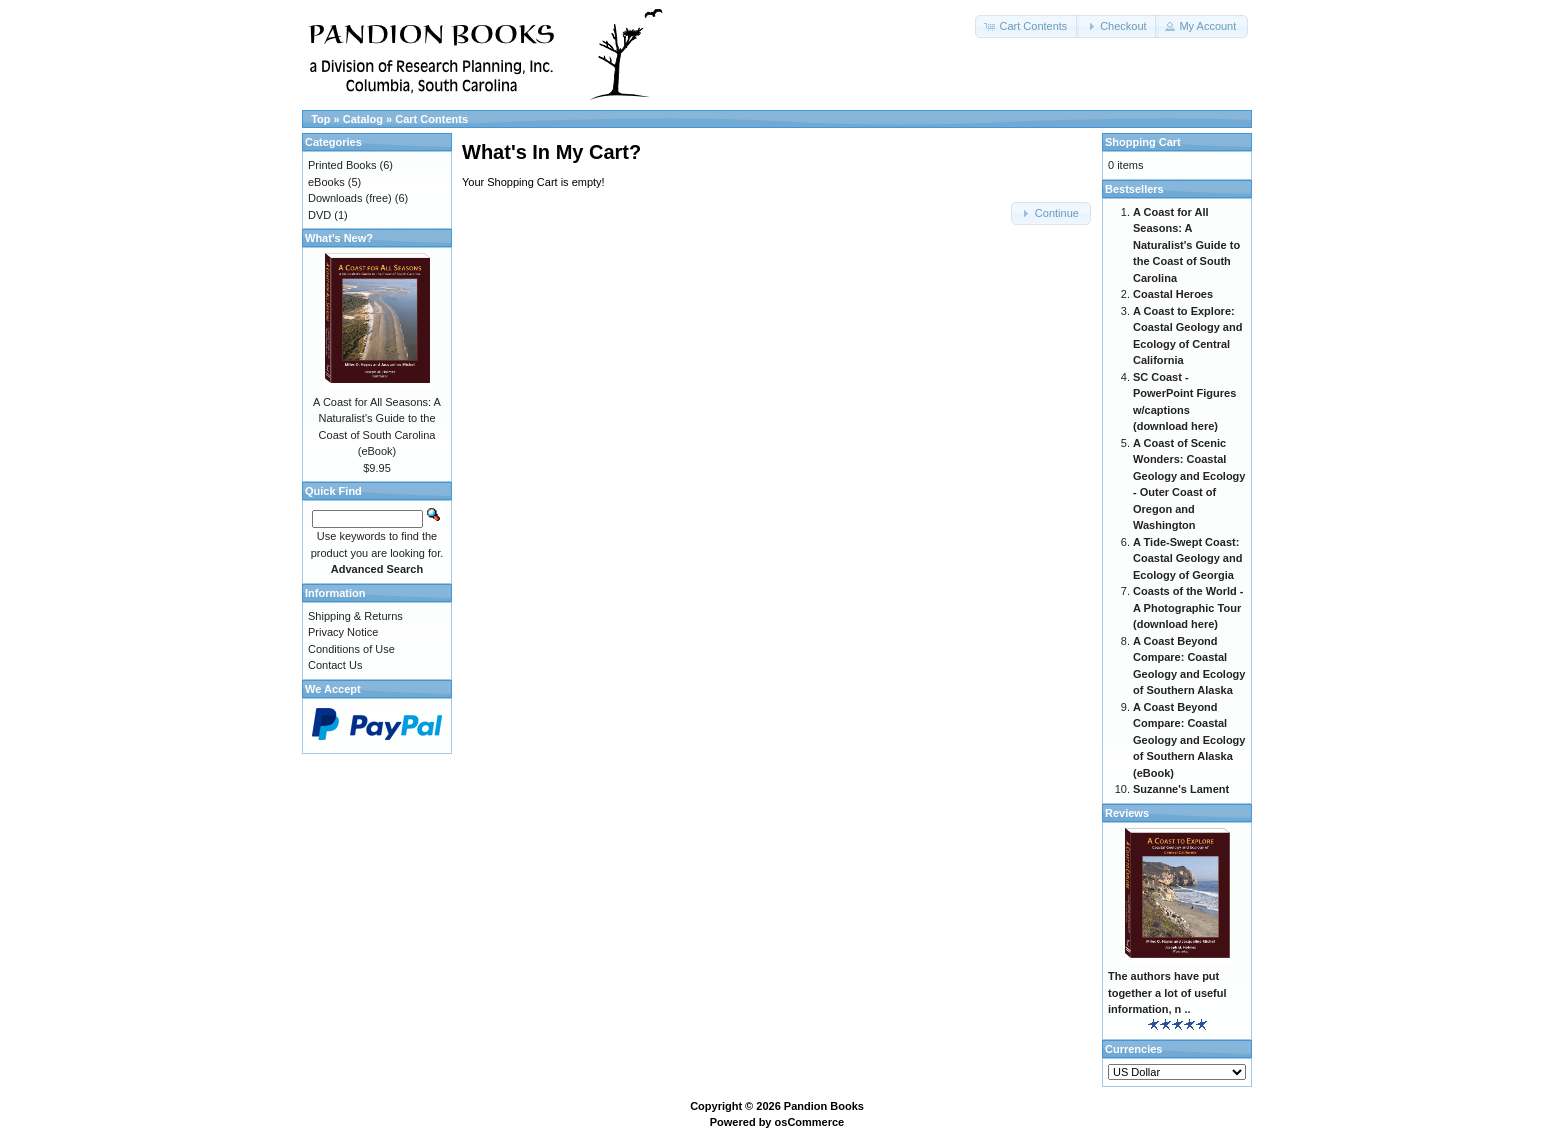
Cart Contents (431, 119)
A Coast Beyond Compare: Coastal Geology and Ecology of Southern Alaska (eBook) (1189, 740)
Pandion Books (824, 1106)
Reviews (1127, 813)
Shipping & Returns (355, 616)
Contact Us (335, 665)
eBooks (326, 182)
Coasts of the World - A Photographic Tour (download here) (1188, 607)
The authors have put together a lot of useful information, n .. (1167, 992)
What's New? (339, 238)
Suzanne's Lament (1181, 789)
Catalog (363, 119)
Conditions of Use (351, 649)
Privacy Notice (343, 632)
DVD (319, 215)
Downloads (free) (350, 198)
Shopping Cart (1143, 142)
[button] (1027, 26)
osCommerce (810, 1122)
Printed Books (342, 165)
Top (320, 119)
